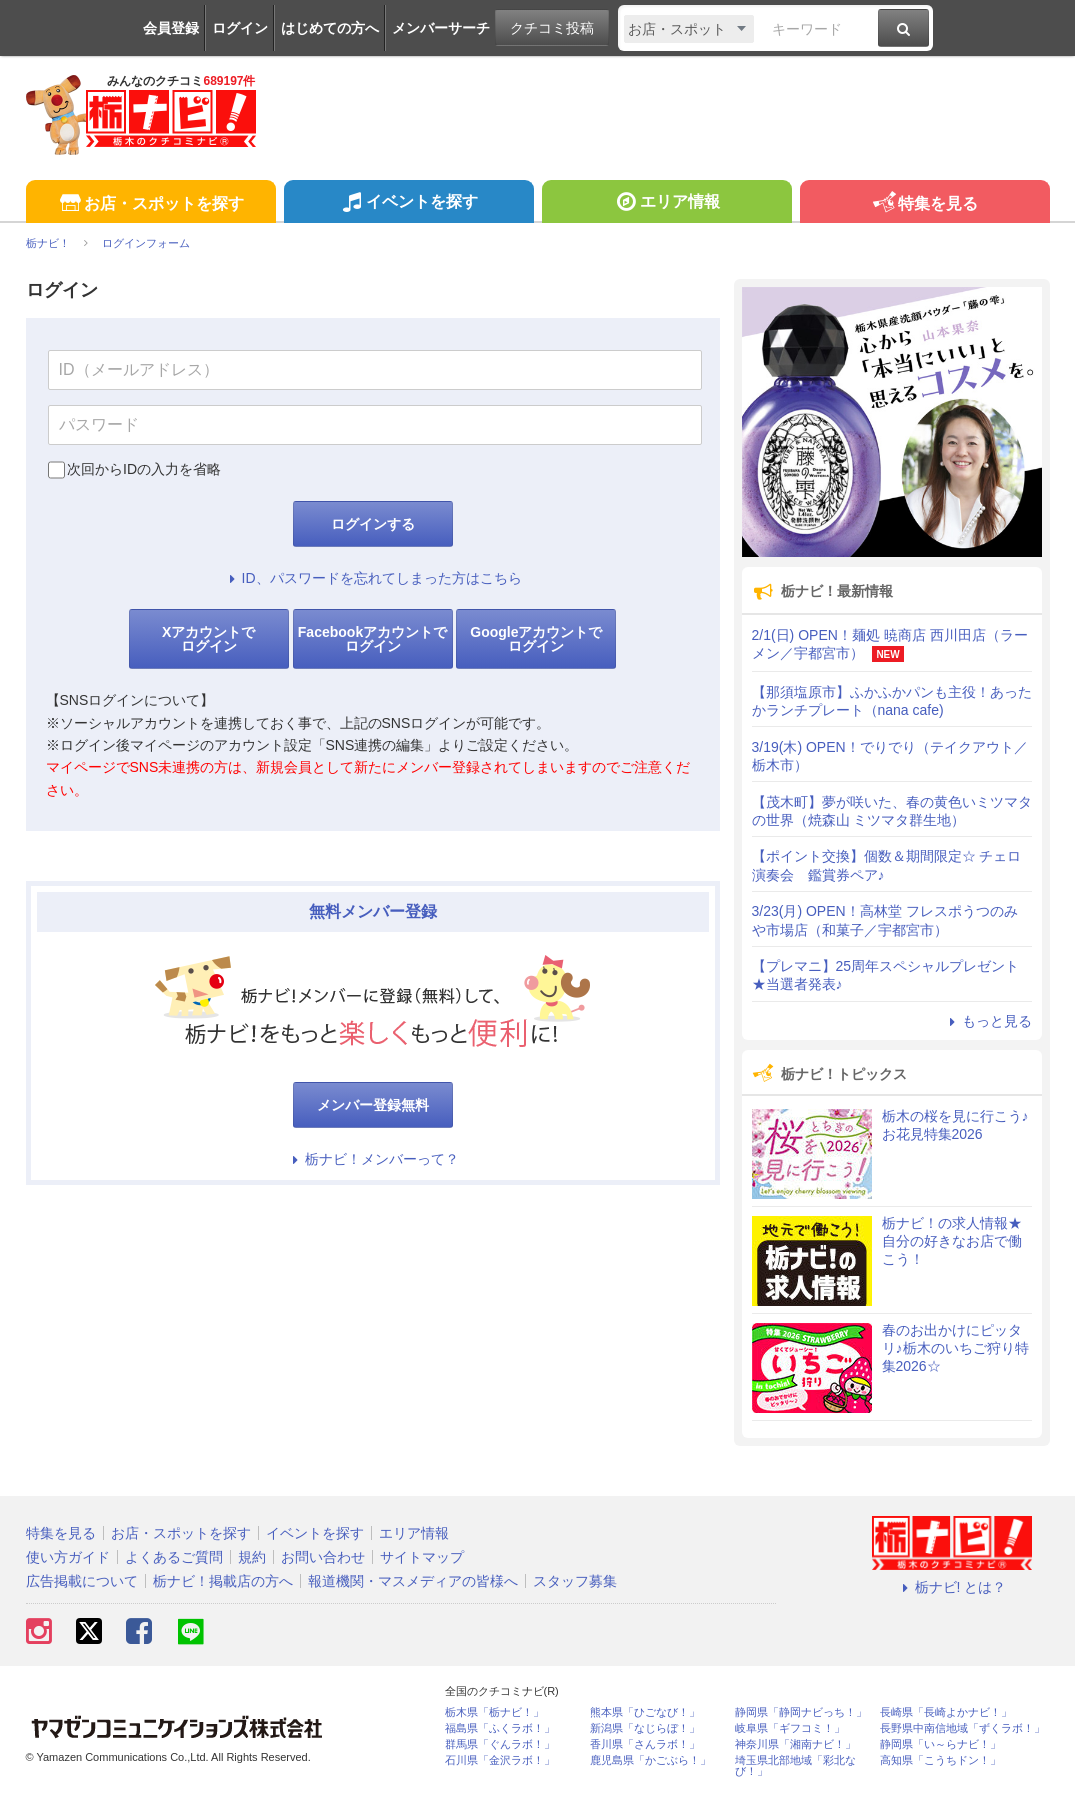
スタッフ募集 (575, 1581)
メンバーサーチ (441, 28)
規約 (252, 1557)
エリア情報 (666, 204)
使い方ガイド (68, 1557)
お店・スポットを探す (150, 204)
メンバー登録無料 (373, 1105)
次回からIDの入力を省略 (144, 469)
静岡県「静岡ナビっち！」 (801, 1712)
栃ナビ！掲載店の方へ (223, 1581)
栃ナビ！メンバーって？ (373, 1159)
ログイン (240, 28)
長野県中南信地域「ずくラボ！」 (962, 1728)
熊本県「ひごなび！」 (645, 1712)
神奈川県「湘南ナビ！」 (795, 1744)
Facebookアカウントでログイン (372, 639)
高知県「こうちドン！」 (940, 1760)
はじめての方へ (330, 28)
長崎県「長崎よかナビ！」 (946, 1712)
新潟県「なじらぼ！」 (645, 1728)
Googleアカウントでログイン (536, 639)
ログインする (373, 524)
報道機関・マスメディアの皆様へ (413, 1581)
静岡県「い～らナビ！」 (940, 1744)
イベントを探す (408, 204)
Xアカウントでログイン (208, 639)
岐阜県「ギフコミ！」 (790, 1728)
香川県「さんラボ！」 (645, 1744)
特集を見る (924, 204)
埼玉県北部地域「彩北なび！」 (795, 1766)
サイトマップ (422, 1557)
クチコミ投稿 (552, 28)
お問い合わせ (323, 1557)
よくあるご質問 (174, 1557)
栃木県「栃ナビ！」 (494, 1712)
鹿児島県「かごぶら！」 (650, 1760)
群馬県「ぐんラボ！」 (500, 1744)
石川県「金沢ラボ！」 (500, 1760)
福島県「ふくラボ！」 (500, 1728)
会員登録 (171, 28)
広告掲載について (82, 1581)
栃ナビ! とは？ (952, 1587)
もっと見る (988, 1021)
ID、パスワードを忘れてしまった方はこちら (373, 578)
